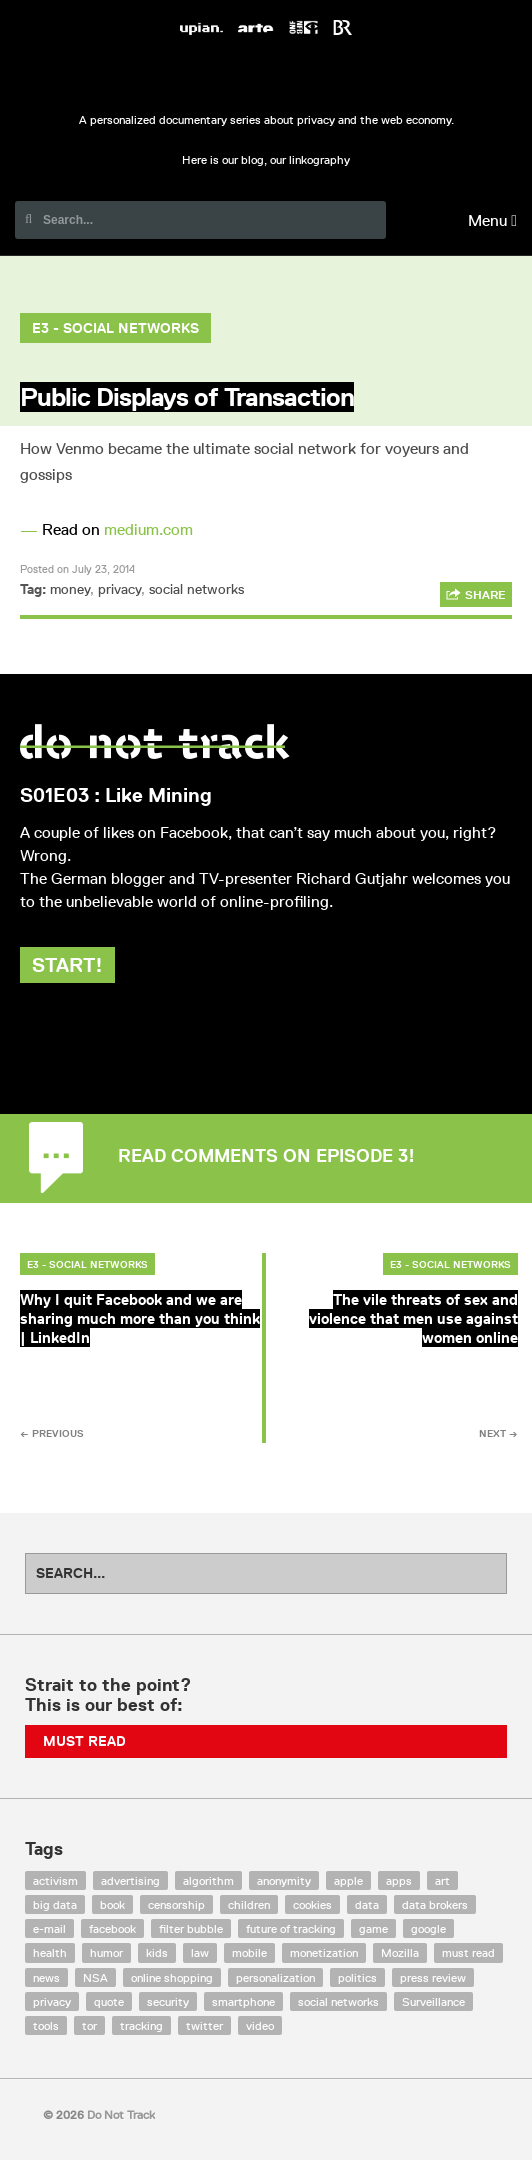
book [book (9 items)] (112, 1904)
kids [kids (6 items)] (157, 1952)
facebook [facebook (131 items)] (112, 1928)
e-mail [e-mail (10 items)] (49, 1928)
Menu (492, 220)
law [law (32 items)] (200, 1952)
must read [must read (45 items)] (468, 1952)
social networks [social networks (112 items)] (338, 2001)
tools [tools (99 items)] (46, 2025)
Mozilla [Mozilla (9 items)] (400, 1952)
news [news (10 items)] (46, 1977)
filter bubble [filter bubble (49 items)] (191, 1928)
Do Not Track (266, 78)
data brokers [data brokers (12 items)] (435, 1904)
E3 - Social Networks (115, 328)
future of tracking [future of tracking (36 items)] (291, 1928)
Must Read (84, 1741)
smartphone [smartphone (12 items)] (243, 2001)
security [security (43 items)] (168, 2001)
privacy (119, 589)
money (70, 589)
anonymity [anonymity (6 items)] (284, 1880)
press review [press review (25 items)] (433, 1977)
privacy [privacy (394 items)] (52, 2001)
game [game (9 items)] (373, 1928)
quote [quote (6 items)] (109, 2001)
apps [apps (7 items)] (399, 1880)
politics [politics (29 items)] (357, 1977)
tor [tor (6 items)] (89, 2025)
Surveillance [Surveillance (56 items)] (433, 2001)
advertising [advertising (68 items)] (130, 1880)
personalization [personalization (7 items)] (275, 1977)
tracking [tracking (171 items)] (141, 2025)
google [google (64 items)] (428, 1928)
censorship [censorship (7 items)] (176, 1904)
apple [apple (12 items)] (348, 1880)
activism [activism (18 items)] (55, 1880)
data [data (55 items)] (367, 1904)
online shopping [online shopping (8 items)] (172, 1977)
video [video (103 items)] (260, 2025)
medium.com (148, 529)
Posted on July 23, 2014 (77, 568)
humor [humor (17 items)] (106, 1952)
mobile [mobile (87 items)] (249, 1952)
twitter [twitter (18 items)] (204, 2025)
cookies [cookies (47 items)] (312, 1904)
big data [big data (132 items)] (55, 1904)
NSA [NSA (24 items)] (95, 1977)
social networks (196, 589)
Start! (67, 965)
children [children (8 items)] (249, 1904)
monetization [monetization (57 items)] (324, 1952)
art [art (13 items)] (442, 1880)
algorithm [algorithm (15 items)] (208, 1880)
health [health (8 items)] (50, 1952)
